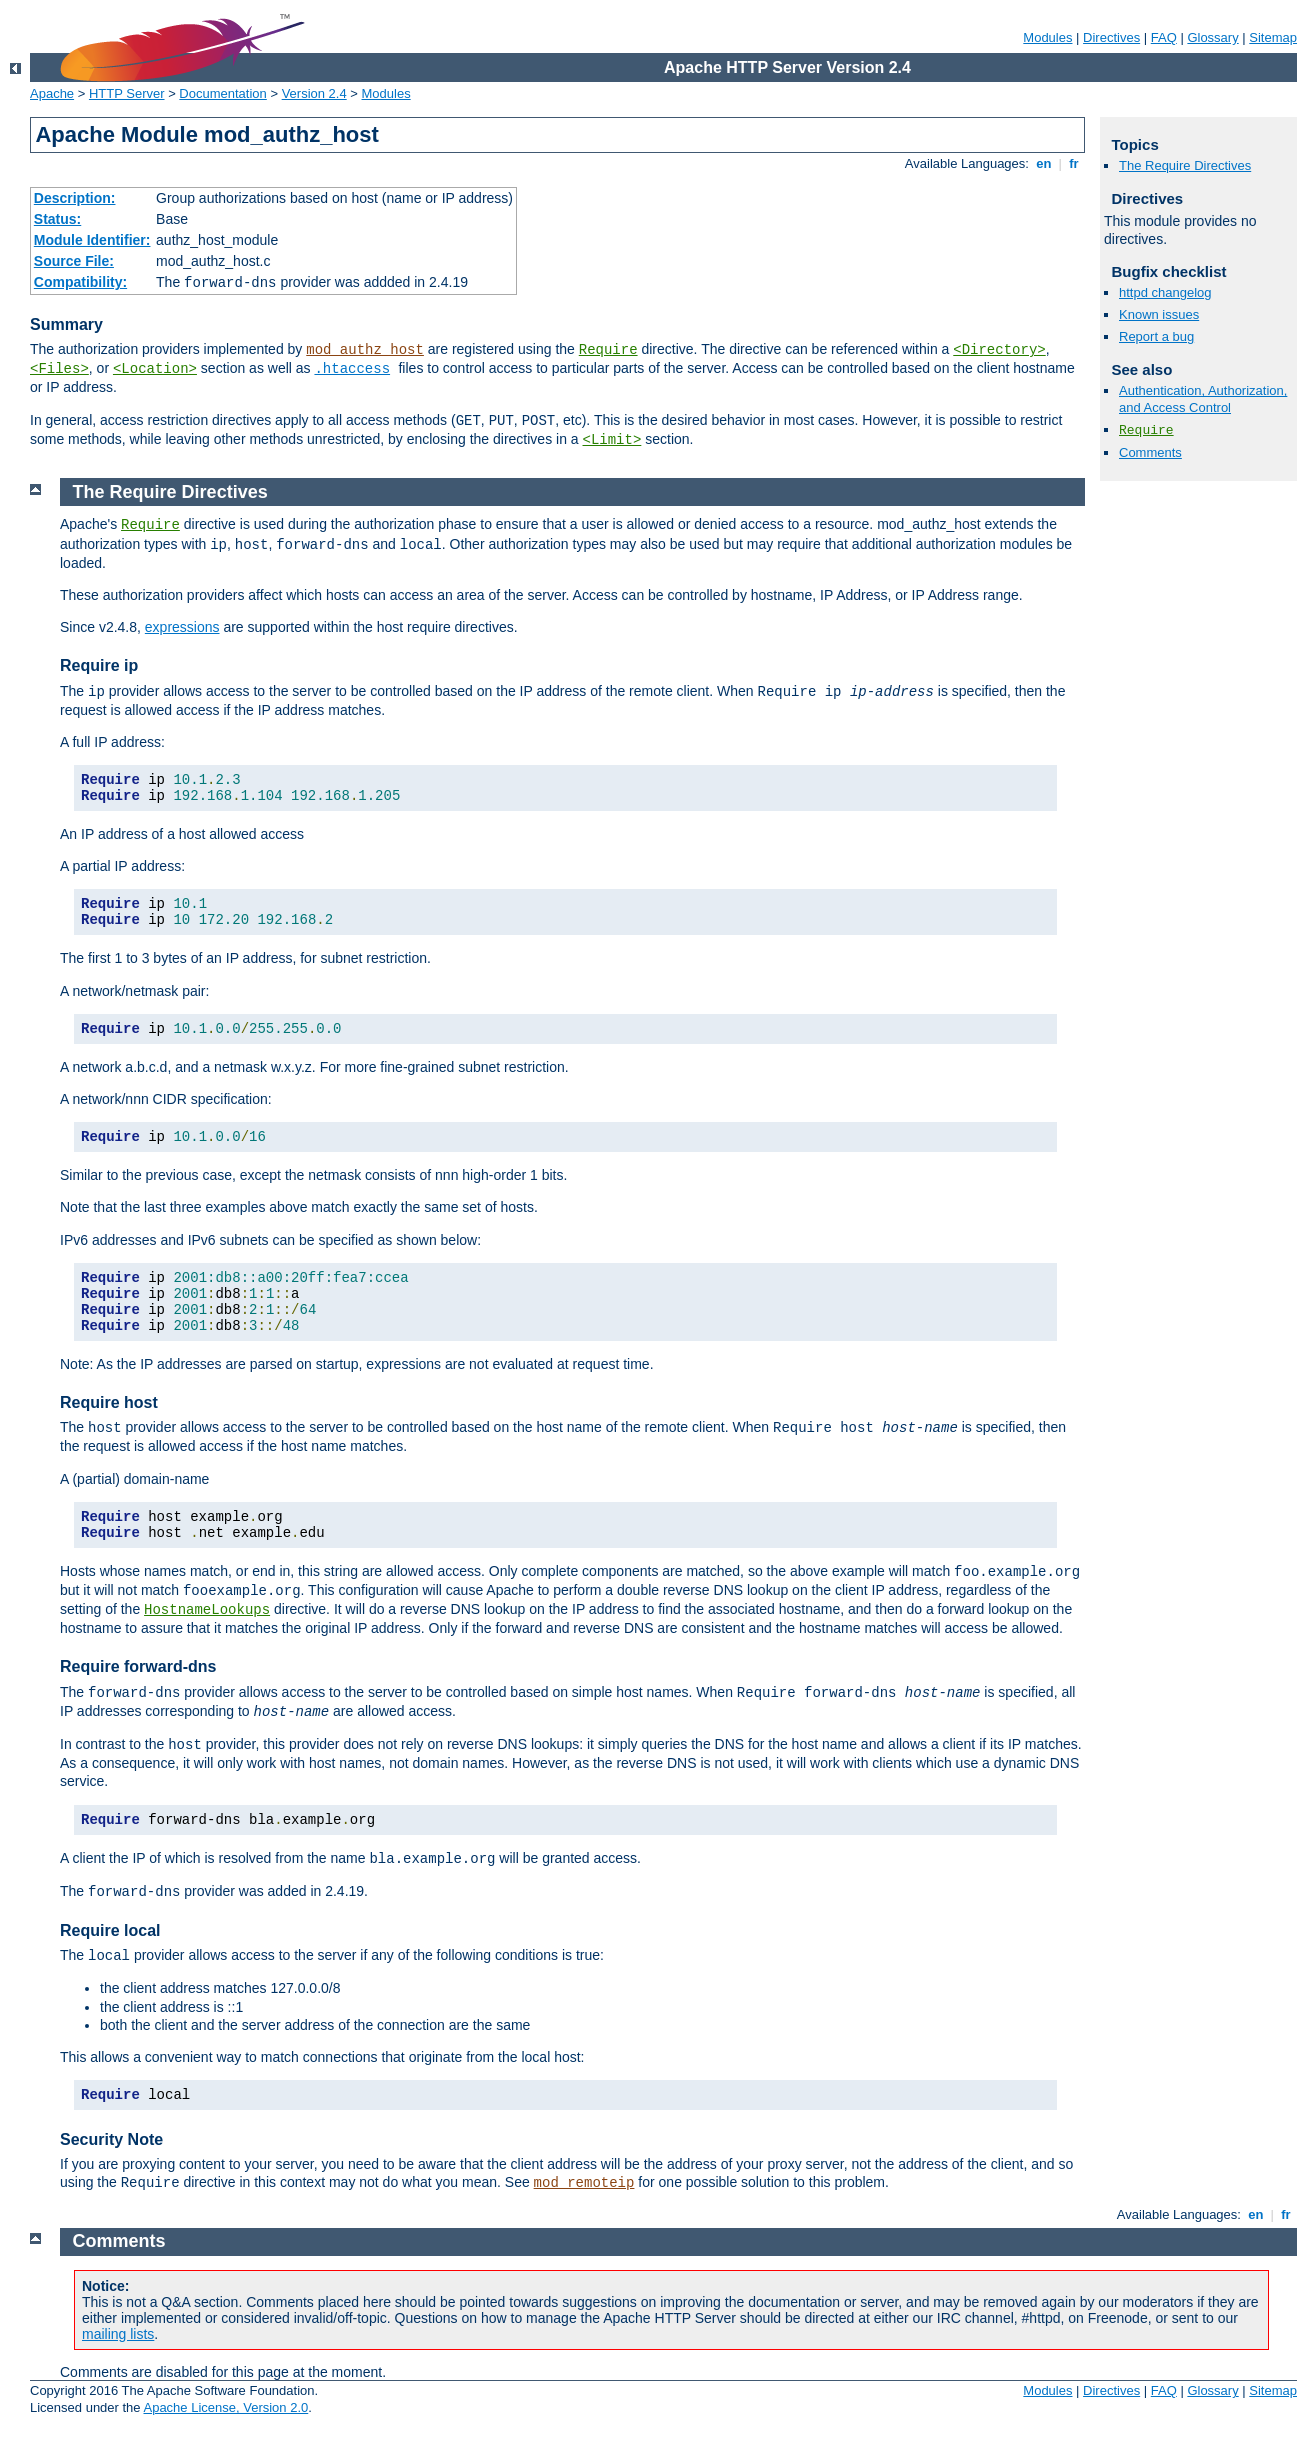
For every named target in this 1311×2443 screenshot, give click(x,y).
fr (1074, 163)
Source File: (74, 261)
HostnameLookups (207, 1610)
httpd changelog (1165, 292)
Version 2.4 (314, 93)
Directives (1111, 37)
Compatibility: (80, 282)
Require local (110, 1930)
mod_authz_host (365, 350)
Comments (1150, 452)
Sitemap (1273, 37)
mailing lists (118, 2334)
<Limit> (612, 440)
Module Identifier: (92, 240)
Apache (52, 93)
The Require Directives (1185, 165)
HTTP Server (127, 93)
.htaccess (352, 369)
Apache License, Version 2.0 (225, 2407)
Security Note (111, 2139)
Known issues (1159, 314)
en (1044, 163)
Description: (75, 198)
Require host (109, 1402)
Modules (1047, 37)
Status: (57, 219)
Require (608, 350)
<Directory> (999, 350)
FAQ (1164, 37)
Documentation (222, 93)
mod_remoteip (584, 2183)
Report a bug (1156, 336)
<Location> (155, 369)
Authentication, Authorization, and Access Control (1203, 399)
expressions (182, 627)
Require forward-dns (138, 1666)
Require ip (99, 665)
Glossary (1212, 37)
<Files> (59, 369)
